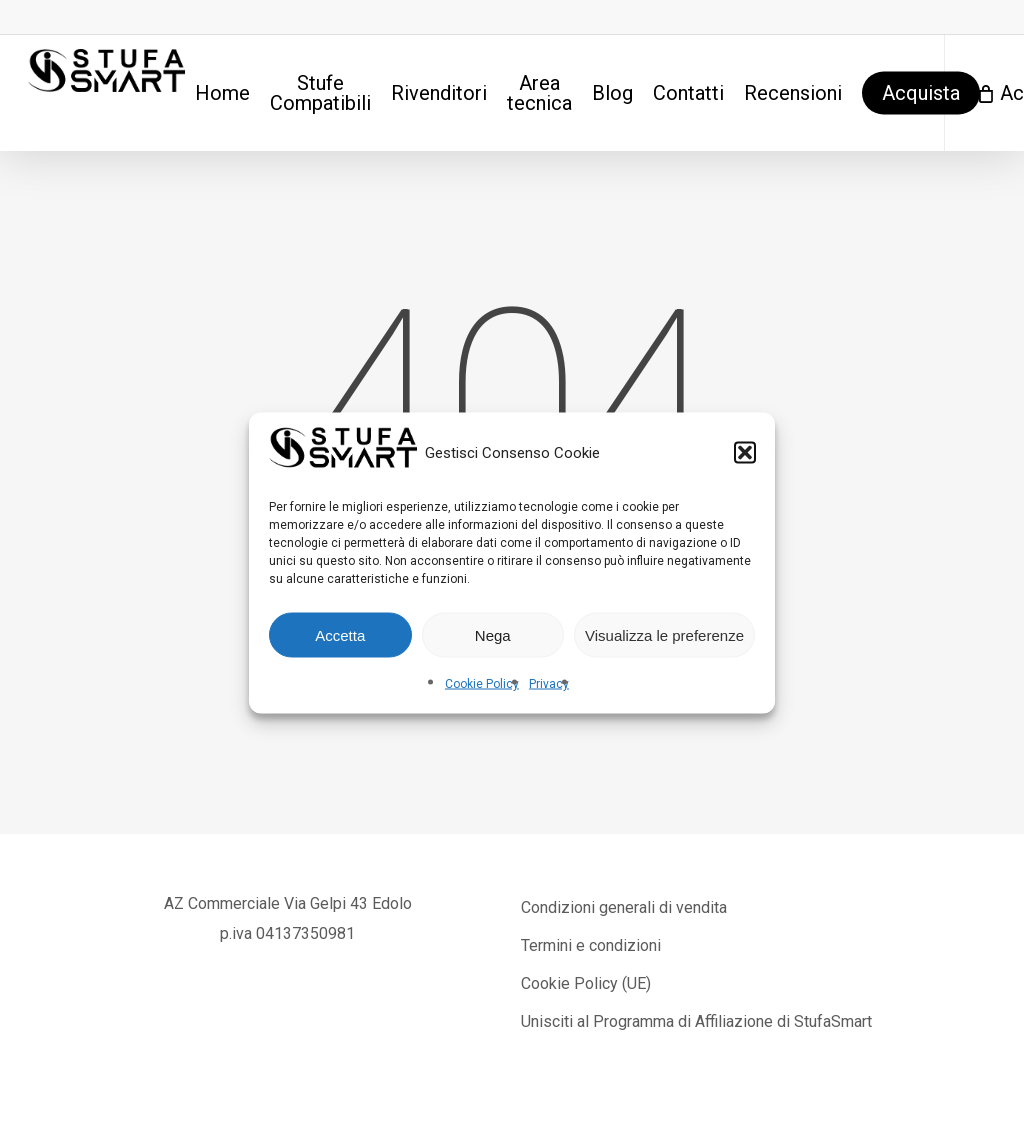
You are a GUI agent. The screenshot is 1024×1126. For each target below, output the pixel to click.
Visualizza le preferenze (664, 634)
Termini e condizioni (591, 945)
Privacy (549, 684)
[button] (745, 453)
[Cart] (984, 93)
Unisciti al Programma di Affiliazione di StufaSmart (696, 1021)
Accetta (340, 634)
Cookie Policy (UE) (586, 983)
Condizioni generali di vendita (624, 907)
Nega (493, 634)
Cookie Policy (482, 684)
